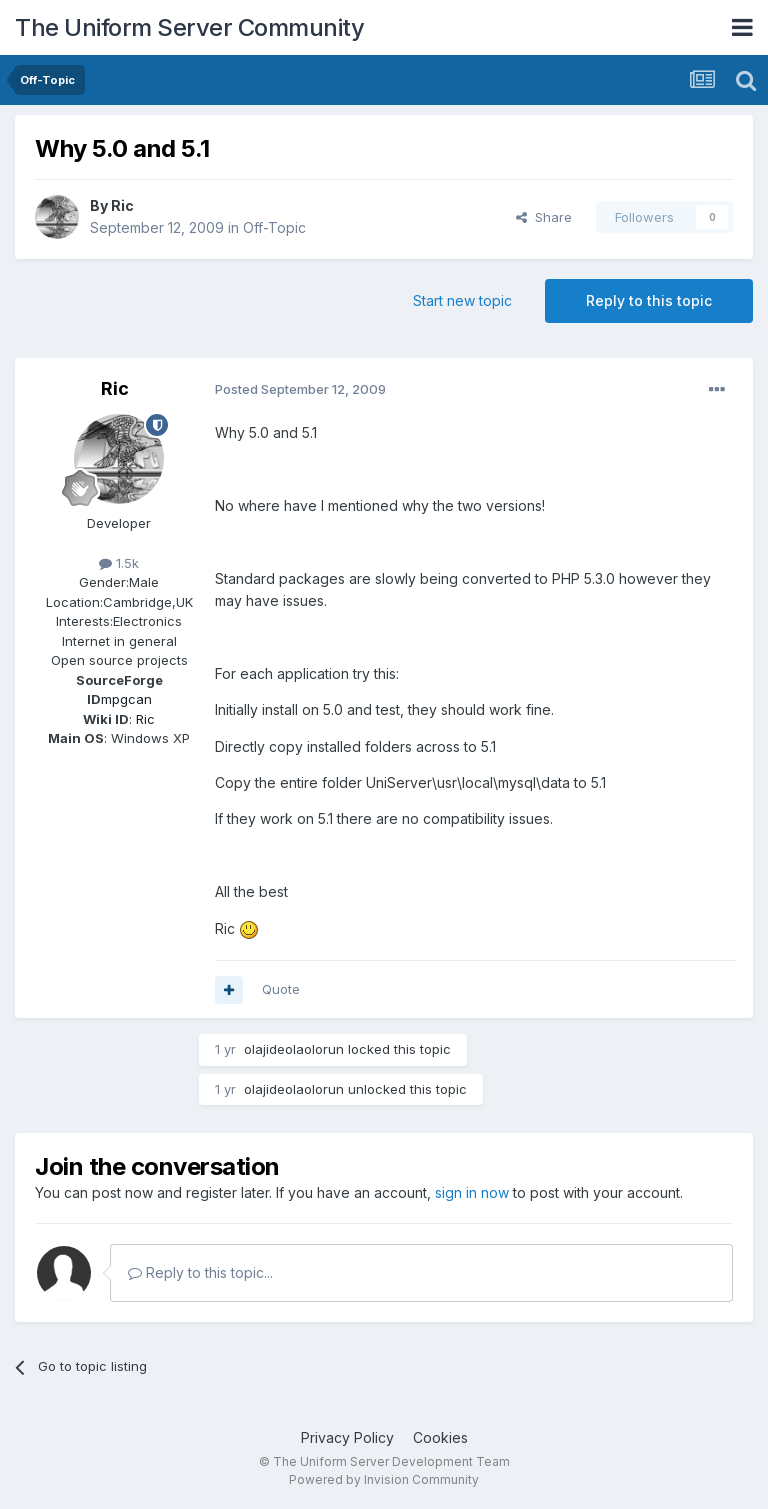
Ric (122, 205)
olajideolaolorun (294, 1049)
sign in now (472, 1192)
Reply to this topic (649, 300)
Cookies (440, 1437)
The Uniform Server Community (189, 27)
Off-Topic (274, 227)
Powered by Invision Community (384, 1479)
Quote (281, 989)
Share (544, 217)
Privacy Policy (347, 1437)
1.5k (119, 563)
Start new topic (462, 300)
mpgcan (126, 699)
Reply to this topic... (200, 1272)
